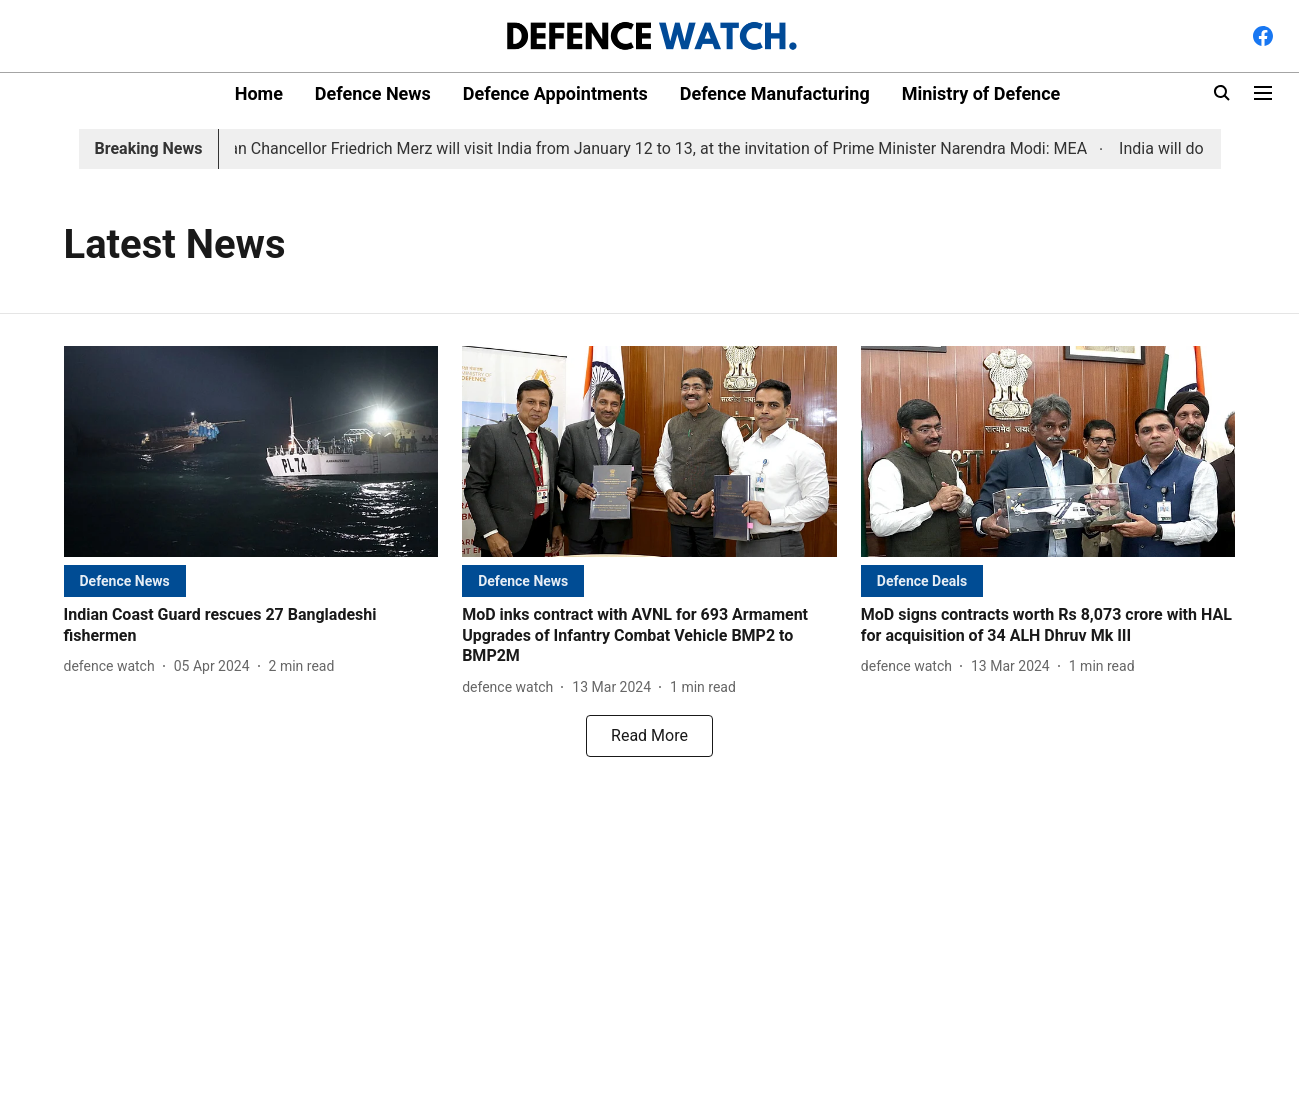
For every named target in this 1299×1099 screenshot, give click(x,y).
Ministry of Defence (981, 93)
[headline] (251, 626)
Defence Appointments (555, 93)
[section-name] (125, 580)
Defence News (373, 93)
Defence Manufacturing (775, 93)
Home (259, 93)
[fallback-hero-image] (251, 451)
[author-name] (113, 666)
